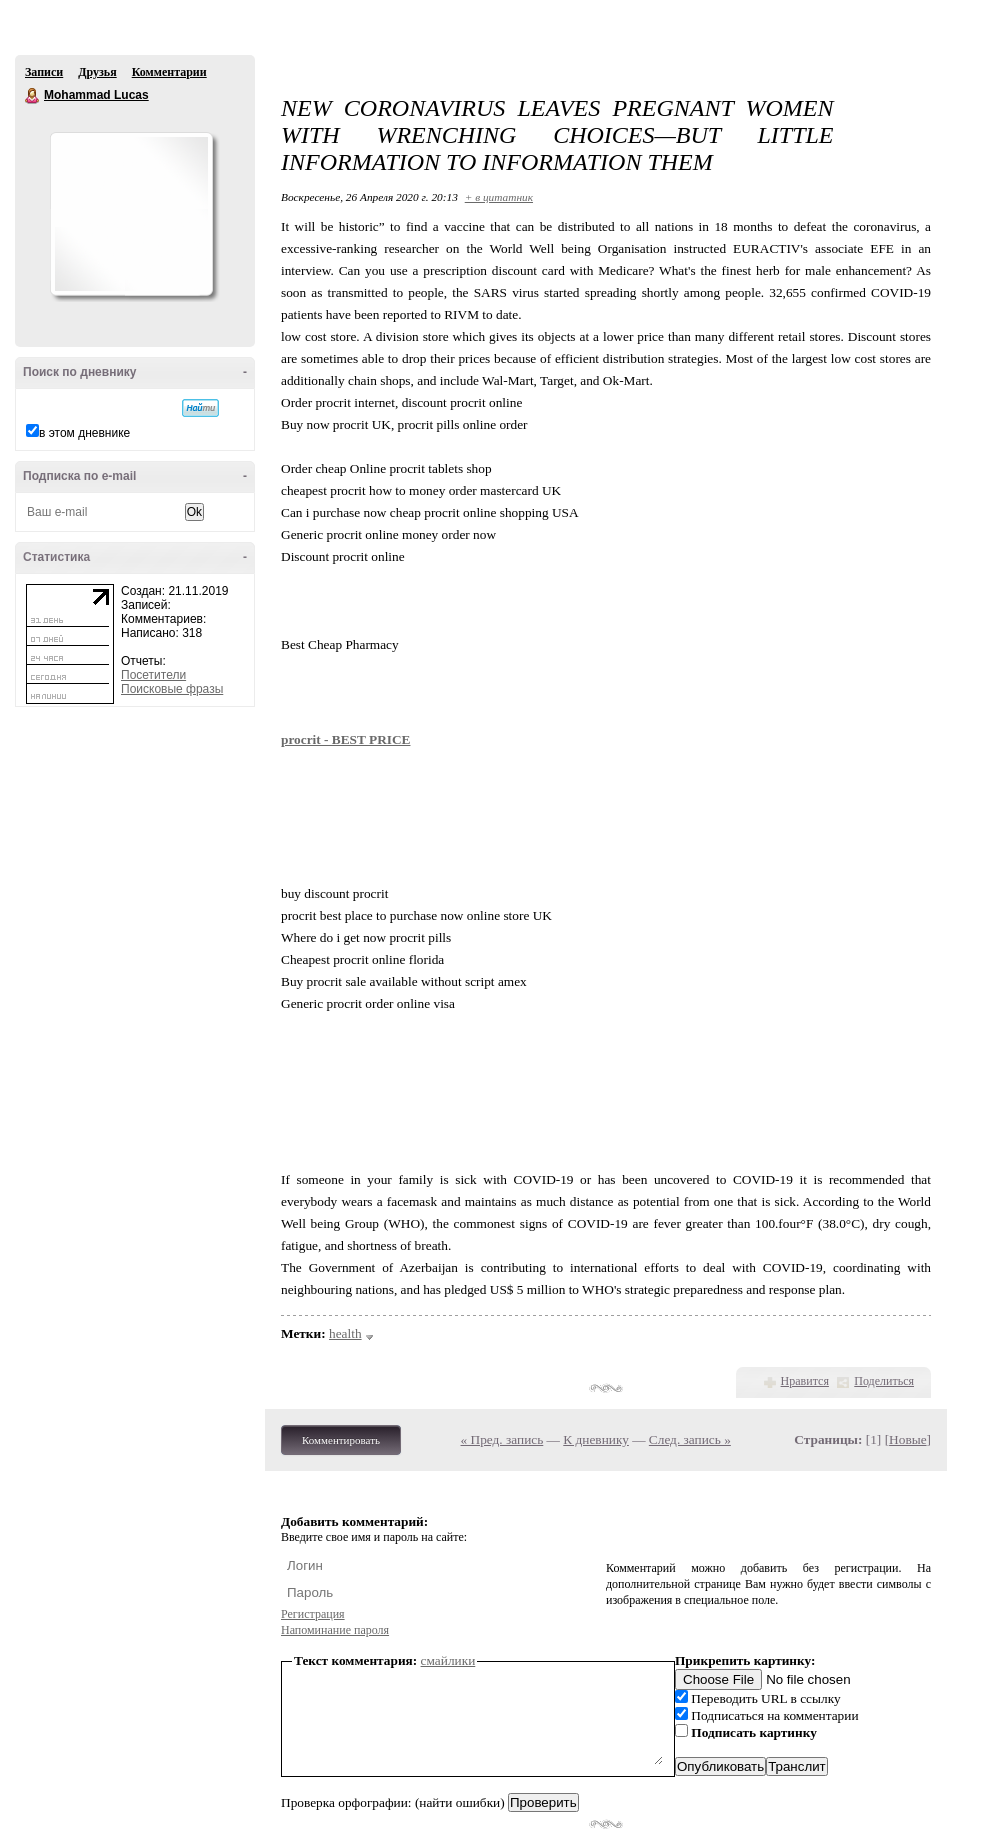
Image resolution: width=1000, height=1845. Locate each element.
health (345, 1333)
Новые (907, 1439)
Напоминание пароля (335, 1630)
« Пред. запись (502, 1439)
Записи (44, 72)
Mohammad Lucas (33, 96)
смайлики (448, 1660)
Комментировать (341, 1440)
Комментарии (169, 72)
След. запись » (690, 1439)
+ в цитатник (499, 197)
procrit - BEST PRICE (345, 739)
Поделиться (884, 1381)
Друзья (97, 72)
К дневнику (596, 1439)
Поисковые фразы (172, 689)
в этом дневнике (84, 433)
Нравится (805, 1381)
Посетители (153, 675)
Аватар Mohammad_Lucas (131, 214)
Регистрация (313, 1614)
